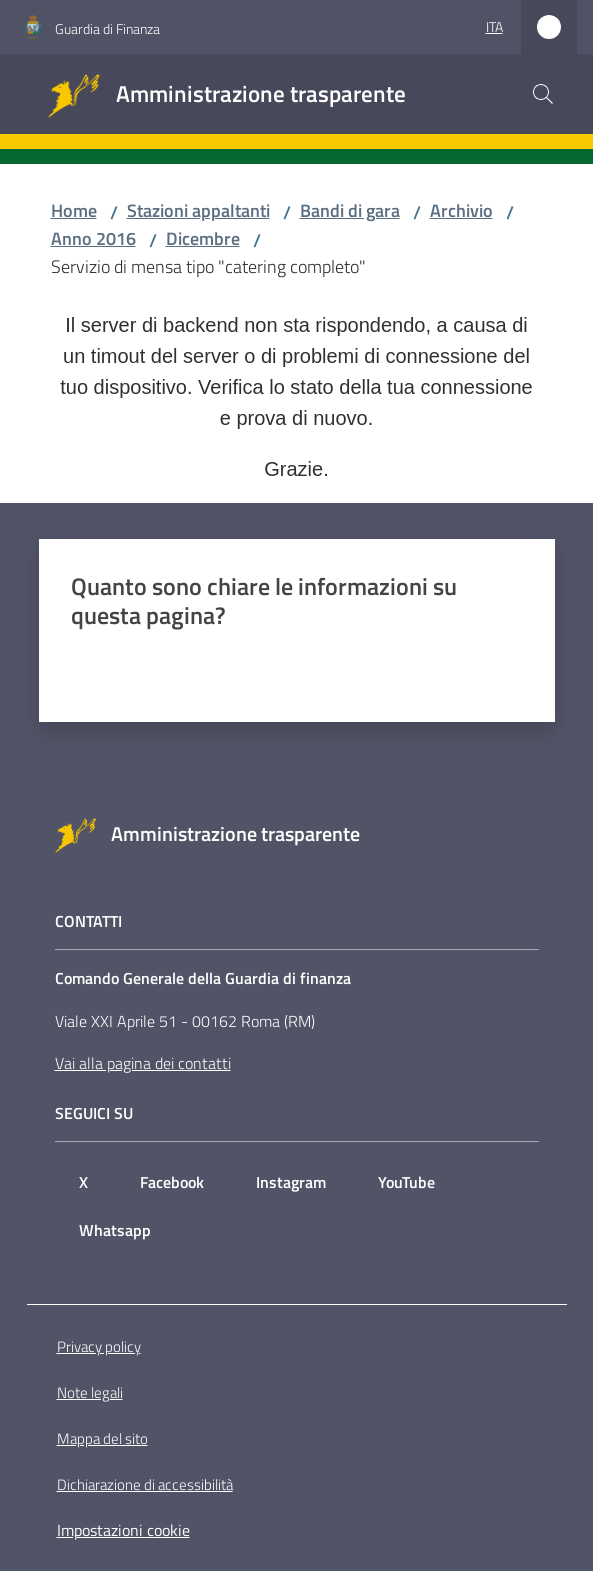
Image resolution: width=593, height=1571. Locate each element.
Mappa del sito (102, 1438)
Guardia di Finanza (107, 28)
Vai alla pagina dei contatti (143, 1063)
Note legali (90, 1392)
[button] (543, 94)
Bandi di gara (350, 210)
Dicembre (203, 238)
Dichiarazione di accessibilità (145, 1484)
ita (494, 26)
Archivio (461, 210)
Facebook (172, 1182)
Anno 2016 (93, 238)
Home (74, 210)
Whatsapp (115, 1230)
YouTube (406, 1182)
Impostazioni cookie (123, 1530)
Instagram (291, 1182)
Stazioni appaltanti (198, 210)
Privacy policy (99, 1346)
